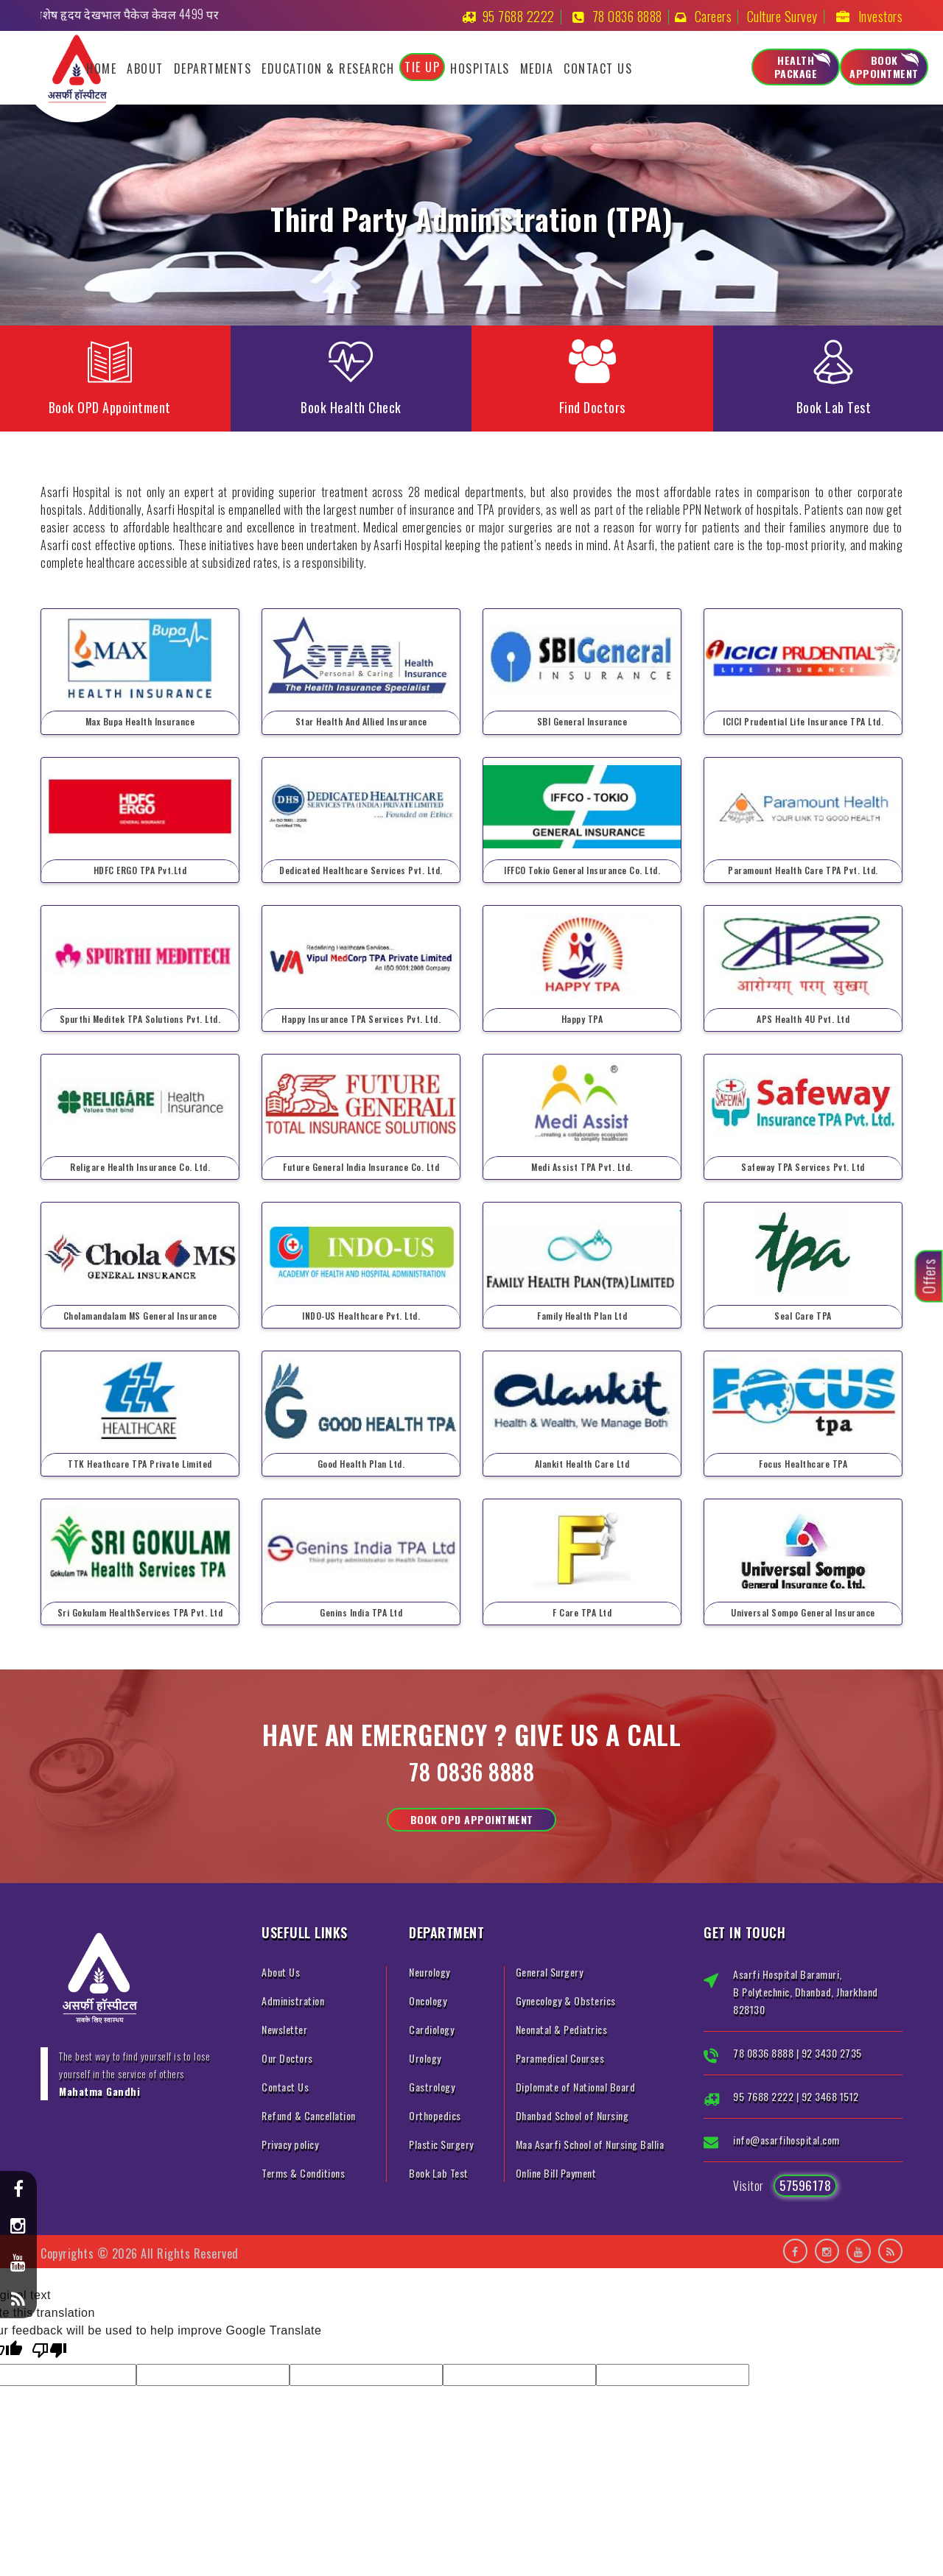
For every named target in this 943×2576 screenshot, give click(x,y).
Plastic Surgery (441, 2144)
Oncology (427, 2000)
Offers (929, 1276)
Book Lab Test (439, 2173)
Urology (425, 2058)
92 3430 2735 (832, 2053)
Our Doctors (287, 2058)
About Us (281, 1971)
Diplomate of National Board (576, 2086)
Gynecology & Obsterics (566, 2000)
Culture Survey (782, 16)
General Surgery (549, 1971)
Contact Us (598, 68)
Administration (293, 2000)
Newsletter (284, 2029)
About (145, 68)
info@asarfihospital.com (786, 2139)
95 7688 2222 (519, 16)
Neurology (429, 1971)
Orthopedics (435, 2115)
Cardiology (431, 2029)
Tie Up (422, 67)
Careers (713, 16)
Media (537, 68)
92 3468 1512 (830, 2096)
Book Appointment (884, 66)
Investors (880, 16)
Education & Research (328, 68)
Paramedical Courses (560, 2058)
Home (101, 68)
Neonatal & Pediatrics (562, 2029)
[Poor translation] (49, 2352)
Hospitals (480, 68)
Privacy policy (290, 2144)
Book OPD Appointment (471, 1819)
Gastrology (432, 2086)
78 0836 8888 (627, 16)
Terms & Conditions (303, 2173)
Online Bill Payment (556, 2173)
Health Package (796, 66)
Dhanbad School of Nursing (572, 2115)
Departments (213, 68)
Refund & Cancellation (309, 2115)
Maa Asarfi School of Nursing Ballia (590, 2144)
